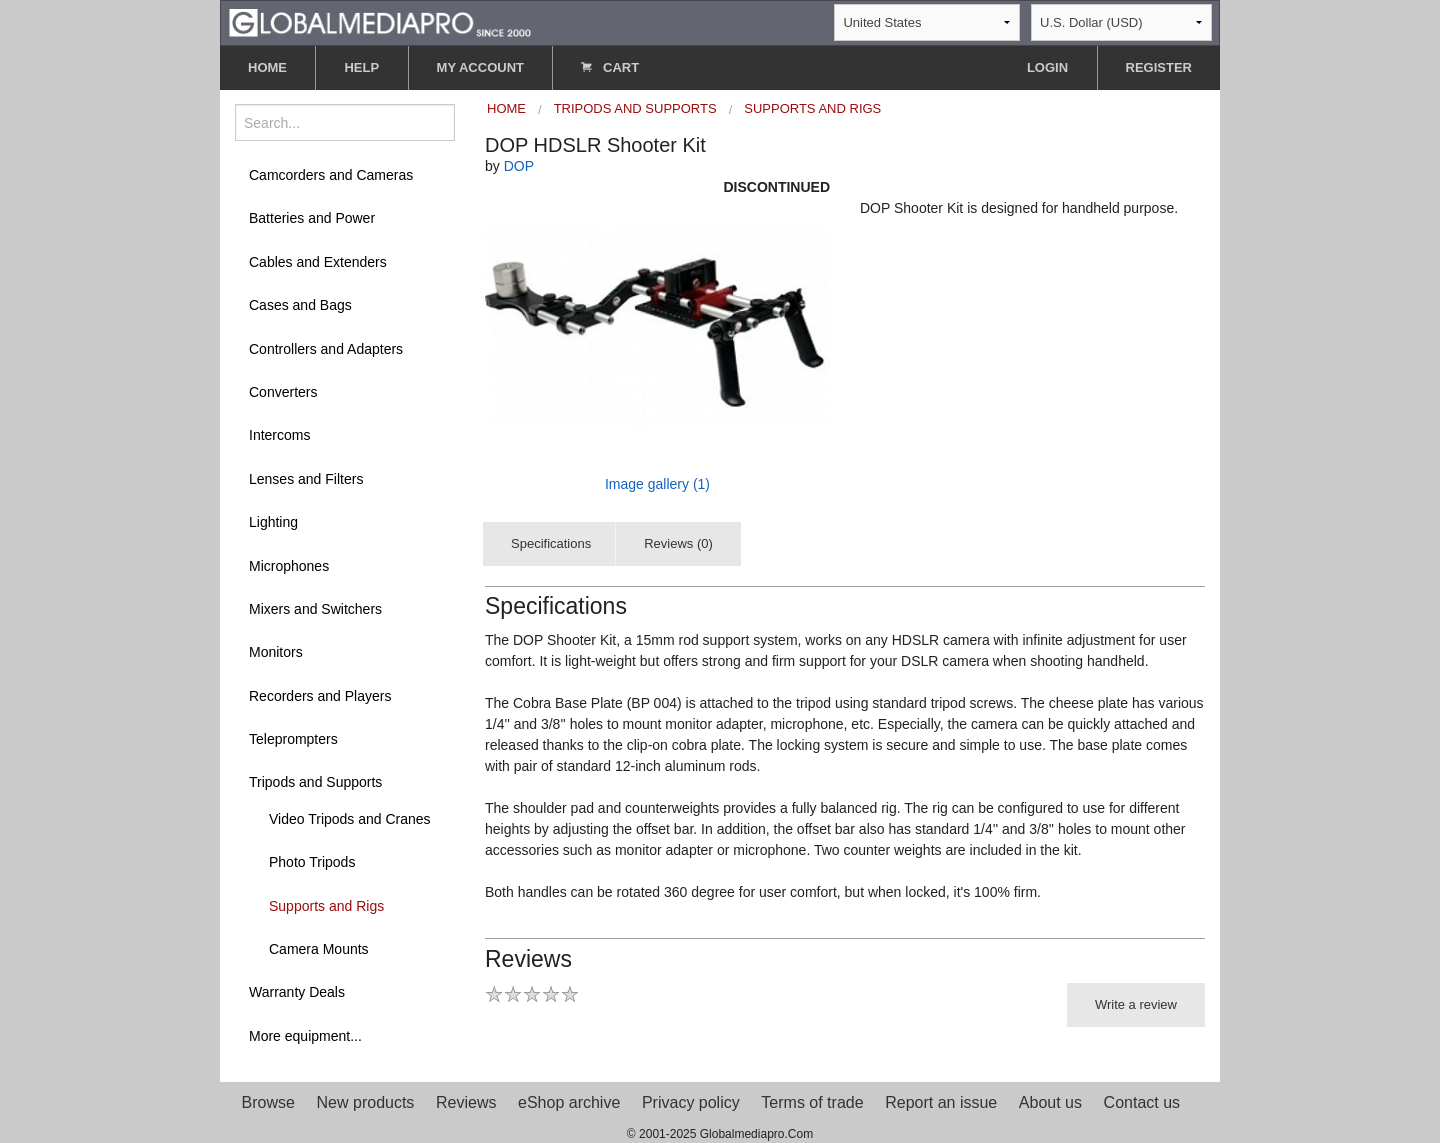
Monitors (276, 652)
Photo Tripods (312, 862)
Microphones (289, 566)
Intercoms (279, 435)
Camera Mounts (319, 949)
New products (366, 1102)
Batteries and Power (312, 218)
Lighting (273, 522)
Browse (268, 1102)
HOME (267, 67)
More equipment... (305, 1036)
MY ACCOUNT (480, 67)
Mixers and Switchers (315, 609)
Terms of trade (812, 1102)
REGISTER (1159, 67)
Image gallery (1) (657, 484)
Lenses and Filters (306, 479)
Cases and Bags (300, 305)
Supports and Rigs (326, 906)
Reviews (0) (678, 543)
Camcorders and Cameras (331, 175)
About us (1050, 1102)
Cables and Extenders (318, 262)
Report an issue (941, 1102)
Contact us (1142, 1102)
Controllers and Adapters (326, 349)
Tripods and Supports (315, 782)
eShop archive (569, 1102)
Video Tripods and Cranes (350, 819)
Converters (283, 392)
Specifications (551, 543)
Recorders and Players (320, 696)
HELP (361, 67)
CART (610, 67)
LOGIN (1047, 67)
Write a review (1136, 1004)
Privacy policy (691, 1102)
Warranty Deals (297, 992)
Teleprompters (293, 739)
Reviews (466, 1102)
